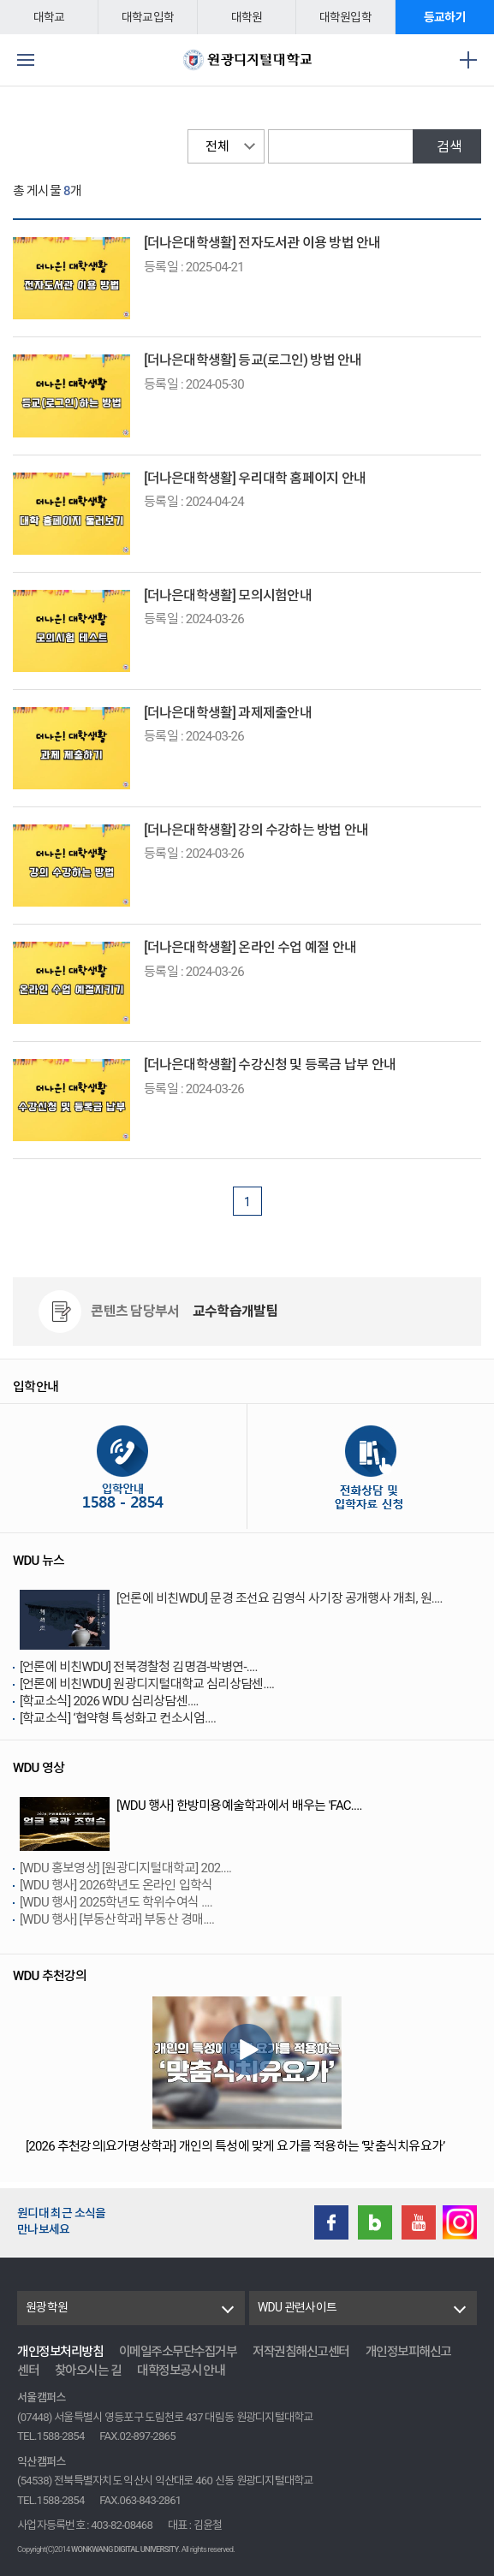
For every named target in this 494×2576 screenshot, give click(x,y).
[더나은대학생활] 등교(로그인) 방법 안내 (252, 360)
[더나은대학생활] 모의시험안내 (228, 595)
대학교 (49, 17)
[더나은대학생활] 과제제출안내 (228, 713)
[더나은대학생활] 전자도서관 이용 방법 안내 (262, 243)
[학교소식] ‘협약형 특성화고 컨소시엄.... (118, 1718)
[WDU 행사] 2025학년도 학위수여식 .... (116, 1902)
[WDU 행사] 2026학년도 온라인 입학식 (116, 1885)
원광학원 (47, 2307)
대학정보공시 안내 (180, 2370)
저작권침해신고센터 (301, 2351)
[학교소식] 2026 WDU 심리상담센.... (109, 1701)
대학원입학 (345, 17)
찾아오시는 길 (88, 2370)
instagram (460, 2222)
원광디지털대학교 (247, 60)
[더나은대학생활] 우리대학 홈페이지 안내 (255, 478)
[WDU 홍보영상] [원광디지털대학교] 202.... (125, 1868)
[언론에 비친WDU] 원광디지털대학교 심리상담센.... (147, 1684)
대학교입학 (148, 17)
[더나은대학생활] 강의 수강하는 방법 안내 (256, 830)
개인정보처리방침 (60, 2351)
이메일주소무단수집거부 (178, 2351)
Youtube (419, 2222)
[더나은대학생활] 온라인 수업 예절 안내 (250, 947)
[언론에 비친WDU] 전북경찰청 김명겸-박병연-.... (139, 1667)
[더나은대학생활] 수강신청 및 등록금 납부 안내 (270, 1064)
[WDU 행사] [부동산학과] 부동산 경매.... (117, 1919)
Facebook (331, 2222)
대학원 (247, 17)
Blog (375, 2222)
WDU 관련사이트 (297, 2307)
